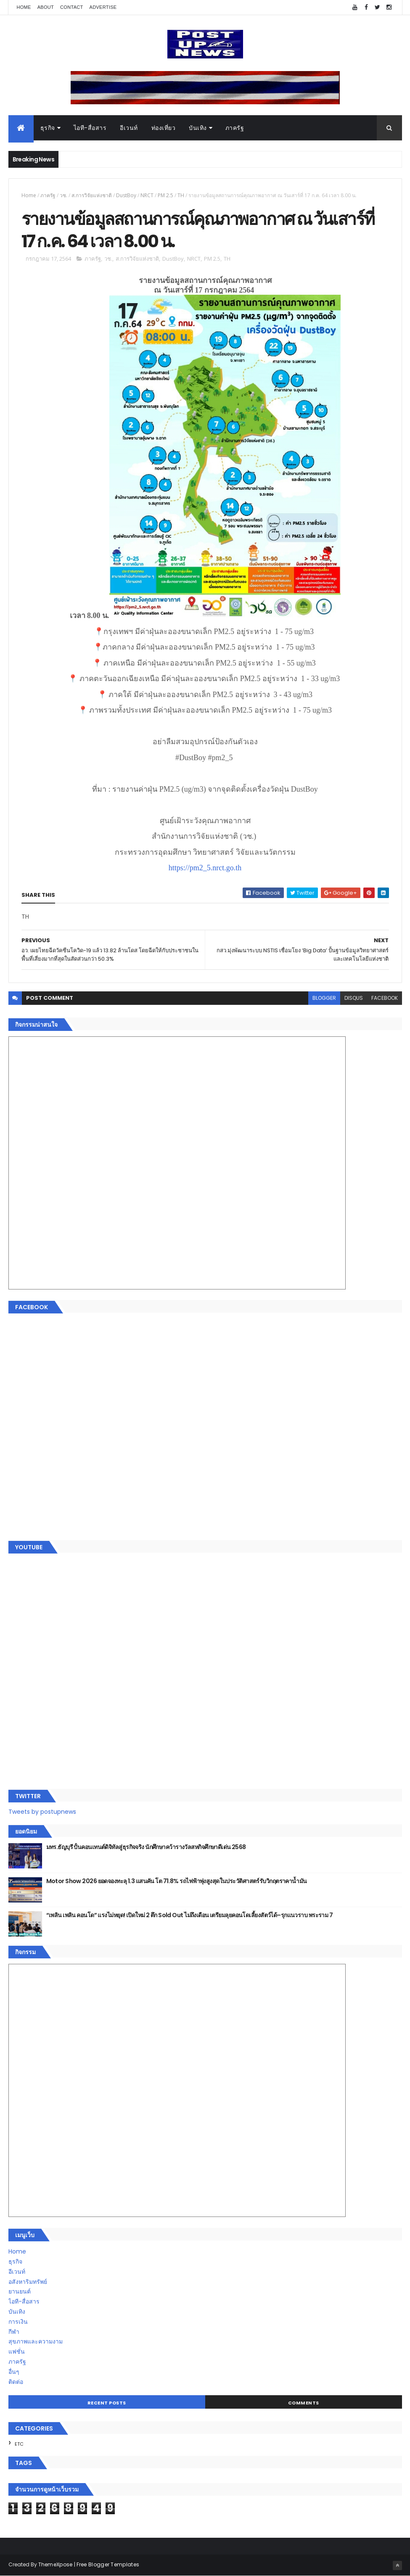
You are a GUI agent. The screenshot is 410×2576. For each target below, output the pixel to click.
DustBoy (126, 195)
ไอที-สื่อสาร (90, 128)
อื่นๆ (13, 2371)
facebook (384, 997)
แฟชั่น (16, 2351)
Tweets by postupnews (42, 1811)
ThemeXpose (55, 2564)
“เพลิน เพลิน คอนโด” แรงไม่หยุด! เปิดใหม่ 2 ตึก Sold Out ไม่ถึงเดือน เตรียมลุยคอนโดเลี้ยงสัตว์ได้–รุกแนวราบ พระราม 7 (189, 1915)
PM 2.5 (165, 195)
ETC (19, 2444)
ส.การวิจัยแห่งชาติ (91, 195)
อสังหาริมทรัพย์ (27, 2281)
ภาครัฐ (234, 128)
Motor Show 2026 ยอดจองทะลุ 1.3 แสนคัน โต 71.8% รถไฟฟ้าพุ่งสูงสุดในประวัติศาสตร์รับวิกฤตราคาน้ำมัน (176, 1881)
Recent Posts (106, 2402)
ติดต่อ (15, 2382)
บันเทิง (198, 128)
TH (180, 195)
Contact (71, 7)
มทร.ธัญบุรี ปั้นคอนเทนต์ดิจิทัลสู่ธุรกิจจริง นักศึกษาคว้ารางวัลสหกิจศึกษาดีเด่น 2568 (146, 1847)
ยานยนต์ (19, 2291)
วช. (63, 195)
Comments (303, 2402)
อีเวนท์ (129, 128)
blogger (324, 997)
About (45, 7)
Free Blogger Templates (108, 2564)
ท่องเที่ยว (163, 128)
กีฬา (13, 2332)
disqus (353, 997)
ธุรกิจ (47, 128)
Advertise (103, 7)
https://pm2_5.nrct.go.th (205, 868)
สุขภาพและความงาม (35, 2341)
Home (24, 7)
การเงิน (18, 2321)
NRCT (146, 195)
